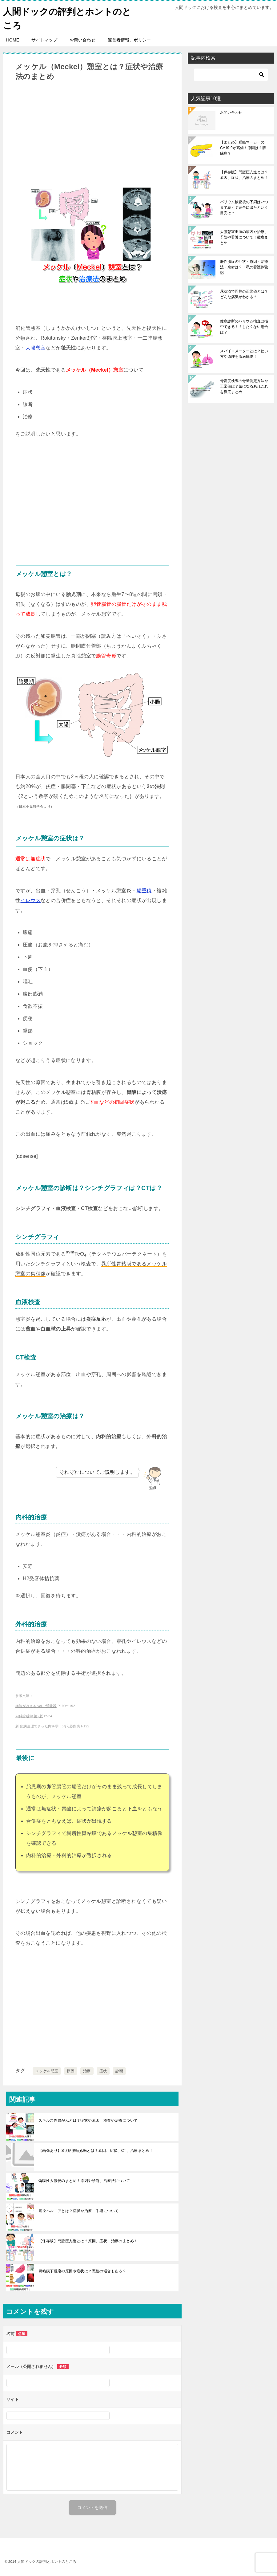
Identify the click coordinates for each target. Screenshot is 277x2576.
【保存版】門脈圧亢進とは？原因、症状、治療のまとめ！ (88, 2241)
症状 (103, 2071)
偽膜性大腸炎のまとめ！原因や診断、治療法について (84, 2180)
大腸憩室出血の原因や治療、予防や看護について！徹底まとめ (244, 237)
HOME (12, 39)
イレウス (30, 900)
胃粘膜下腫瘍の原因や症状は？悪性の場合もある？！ (84, 2271)
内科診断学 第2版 (29, 1716)
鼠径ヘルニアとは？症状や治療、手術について (78, 2210)
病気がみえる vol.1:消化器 (36, 1705)
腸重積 (144, 890)
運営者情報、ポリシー (129, 39)
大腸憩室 (36, 347)
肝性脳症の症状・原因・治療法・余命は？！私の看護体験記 (244, 267)
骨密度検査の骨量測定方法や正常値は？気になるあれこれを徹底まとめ (244, 386)
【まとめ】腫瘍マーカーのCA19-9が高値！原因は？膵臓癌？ (243, 148)
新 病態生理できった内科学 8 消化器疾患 (47, 1726)
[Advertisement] (92, 134)
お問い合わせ (82, 39)
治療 (87, 2071)
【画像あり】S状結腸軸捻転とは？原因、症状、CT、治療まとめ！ (95, 2150)
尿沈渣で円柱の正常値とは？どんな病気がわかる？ (244, 294)
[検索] (231, 75)
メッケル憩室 (46, 2071)
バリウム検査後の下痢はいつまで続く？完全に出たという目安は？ (244, 207)
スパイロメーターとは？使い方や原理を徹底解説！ (244, 354)
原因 (70, 2071)
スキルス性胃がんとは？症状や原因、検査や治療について (88, 2120)
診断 (119, 2071)
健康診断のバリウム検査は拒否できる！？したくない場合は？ (244, 326)
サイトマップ (44, 39)
